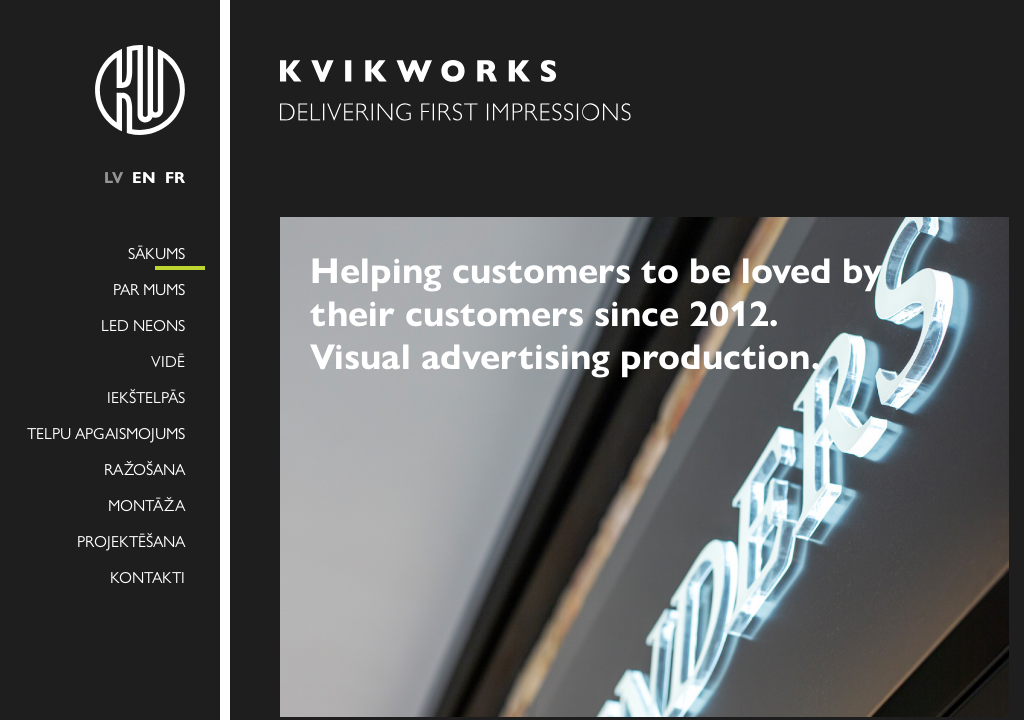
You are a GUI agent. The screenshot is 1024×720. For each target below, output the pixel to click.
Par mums (149, 288)
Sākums (156, 252)
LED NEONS (143, 324)
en (144, 176)
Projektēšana (131, 540)
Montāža (146, 504)
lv (113, 176)
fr (175, 176)
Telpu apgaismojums (106, 432)
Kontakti (147, 576)
